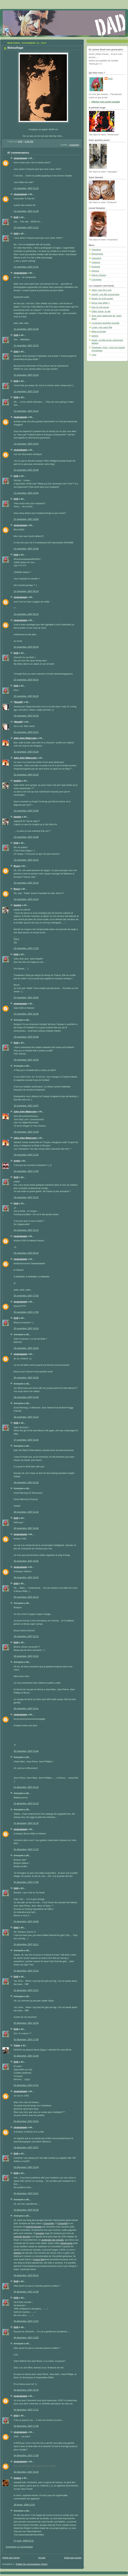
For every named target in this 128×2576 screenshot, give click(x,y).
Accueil (41, 2558)
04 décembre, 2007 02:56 (26, 2210)
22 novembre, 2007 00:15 (26, 614)
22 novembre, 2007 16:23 (26, 883)
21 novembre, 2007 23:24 (26, 411)
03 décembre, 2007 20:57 (26, 2147)
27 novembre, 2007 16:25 (26, 1440)
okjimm (95, 336)
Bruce (17, 866)
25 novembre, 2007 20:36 (26, 1377)
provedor (40, 2233)
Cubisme (96, 262)
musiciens (74, 145)
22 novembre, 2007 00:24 (26, 680)
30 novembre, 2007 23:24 (26, 1656)
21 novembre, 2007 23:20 (26, 391)
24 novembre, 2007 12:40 (26, 1132)
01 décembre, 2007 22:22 (26, 1971)
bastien (17, 781)
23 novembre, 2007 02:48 (26, 1037)
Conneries (96, 279)
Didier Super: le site (101, 311)
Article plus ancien (73, 2558)
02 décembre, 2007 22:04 (26, 2056)
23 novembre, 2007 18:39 (26, 1060)
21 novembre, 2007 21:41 (26, 227)
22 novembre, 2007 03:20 (26, 752)
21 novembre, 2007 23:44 (26, 444)
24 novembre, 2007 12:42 (26, 1155)
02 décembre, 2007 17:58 (26, 2039)
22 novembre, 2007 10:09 (26, 837)
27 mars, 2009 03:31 (24, 2541)
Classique (96, 249)
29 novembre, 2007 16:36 (26, 1528)
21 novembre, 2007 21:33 (26, 188)
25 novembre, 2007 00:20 (26, 1253)
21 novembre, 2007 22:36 (26, 329)
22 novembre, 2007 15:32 (26, 860)
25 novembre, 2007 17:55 (26, 1312)
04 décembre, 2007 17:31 (26, 2410)
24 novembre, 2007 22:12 (26, 1197)
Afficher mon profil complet (105, 102)
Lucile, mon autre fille (102, 327)
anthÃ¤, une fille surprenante (105, 294)
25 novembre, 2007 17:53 (26, 1295)
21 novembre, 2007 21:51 (26, 267)
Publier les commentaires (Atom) (32, 2564)
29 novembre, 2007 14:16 (26, 1512)
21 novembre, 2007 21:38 (26, 211)
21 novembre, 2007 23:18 (26, 375)
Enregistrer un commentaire (19, 2547)
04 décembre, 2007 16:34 (26, 2390)
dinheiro (17, 2253)
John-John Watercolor (25, 738)
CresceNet (49, 2223)
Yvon (94, 355)
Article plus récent (11, 2558)
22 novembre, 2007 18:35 (26, 1014)
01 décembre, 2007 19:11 (26, 1944)
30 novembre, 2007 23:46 (26, 1751)
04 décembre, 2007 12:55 (26, 2337)
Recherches (97, 254)
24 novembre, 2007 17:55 (26, 1171)
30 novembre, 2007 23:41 (26, 1708)
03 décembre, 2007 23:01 (26, 2193)
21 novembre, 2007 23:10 (26, 345)
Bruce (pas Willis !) (101, 303)
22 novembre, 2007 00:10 (26, 591)
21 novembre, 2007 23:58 (26, 519)
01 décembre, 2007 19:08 (26, 1921)
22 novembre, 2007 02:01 (26, 732)
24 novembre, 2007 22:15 (26, 1230)
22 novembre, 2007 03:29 (26, 775)
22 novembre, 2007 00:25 (26, 696)
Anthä (17, 1161)
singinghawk (20, 158)
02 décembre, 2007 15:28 (26, 2023)
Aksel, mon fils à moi (102, 290)
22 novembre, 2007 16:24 (26, 899)
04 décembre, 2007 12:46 (26, 2292)
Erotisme (96, 267)
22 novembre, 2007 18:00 (26, 997)
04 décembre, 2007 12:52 (26, 2321)
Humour (95, 271)
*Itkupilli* (18, 702)
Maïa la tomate (99, 331)
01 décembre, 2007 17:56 (26, 1882)
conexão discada (22, 2236)
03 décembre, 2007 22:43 (26, 2167)
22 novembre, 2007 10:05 (26, 811)
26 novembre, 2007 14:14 (26, 1417)
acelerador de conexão (52, 2240)
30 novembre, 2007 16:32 (26, 1561)
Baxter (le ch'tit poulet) (102, 298)
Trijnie (17, 2045)
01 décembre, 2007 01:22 (26, 1787)
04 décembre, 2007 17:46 (26, 2426)
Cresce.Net (38, 2259)
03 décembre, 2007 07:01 (26, 2085)
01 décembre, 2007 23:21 (26, 1990)
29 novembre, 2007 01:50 (26, 1482)
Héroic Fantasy (99, 275)
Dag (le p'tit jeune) (100, 307)
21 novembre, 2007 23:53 (26, 493)
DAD (16, 217)
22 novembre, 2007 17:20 (26, 948)
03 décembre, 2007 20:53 (26, 2121)
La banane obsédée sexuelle (105, 323)
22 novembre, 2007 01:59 (26, 716)
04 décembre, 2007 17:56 (26, 2455)
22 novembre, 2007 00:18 (26, 647)
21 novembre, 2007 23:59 (26, 549)
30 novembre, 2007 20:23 (26, 1597)
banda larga (66, 2243)
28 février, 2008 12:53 (24, 2505)
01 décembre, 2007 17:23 (26, 1849)
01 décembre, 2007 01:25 (26, 1823)
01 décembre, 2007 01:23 (26, 1803)
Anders (17, 2478)
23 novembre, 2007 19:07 (26, 1106)
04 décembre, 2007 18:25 (26, 2472)
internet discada (33, 2227)
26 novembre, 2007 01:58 (26, 1397)
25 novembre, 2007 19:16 (26, 1328)
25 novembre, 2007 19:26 (26, 1348)
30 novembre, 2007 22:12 (26, 1636)
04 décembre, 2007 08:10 (26, 2275)
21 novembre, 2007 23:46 (26, 470)
